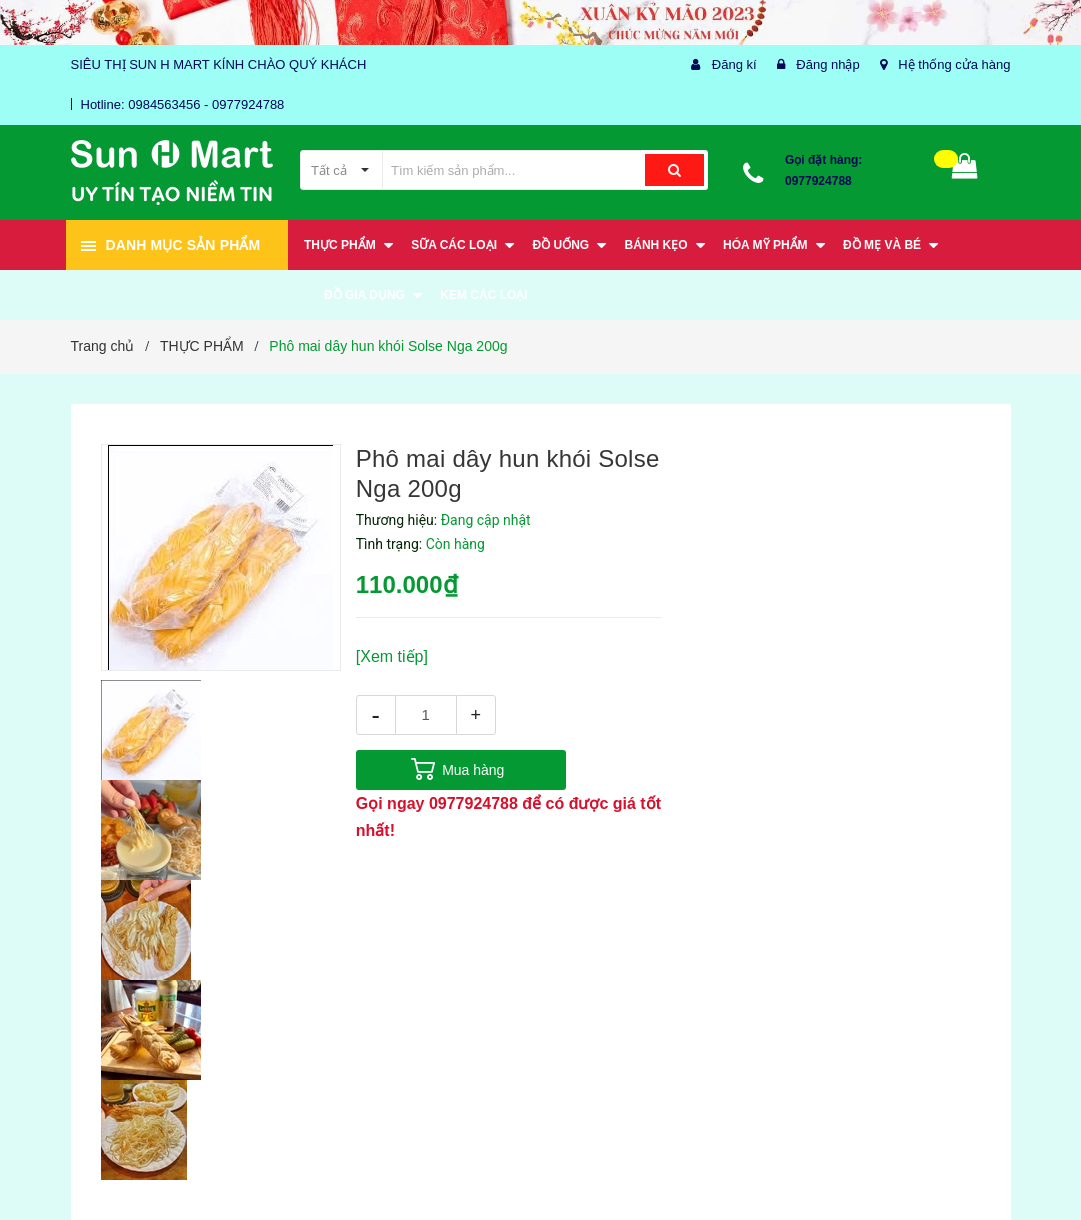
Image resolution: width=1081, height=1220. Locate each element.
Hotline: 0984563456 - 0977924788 (183, 104)
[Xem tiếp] (392, 656)
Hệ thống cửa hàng (954, 64)
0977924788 (818, 181)
